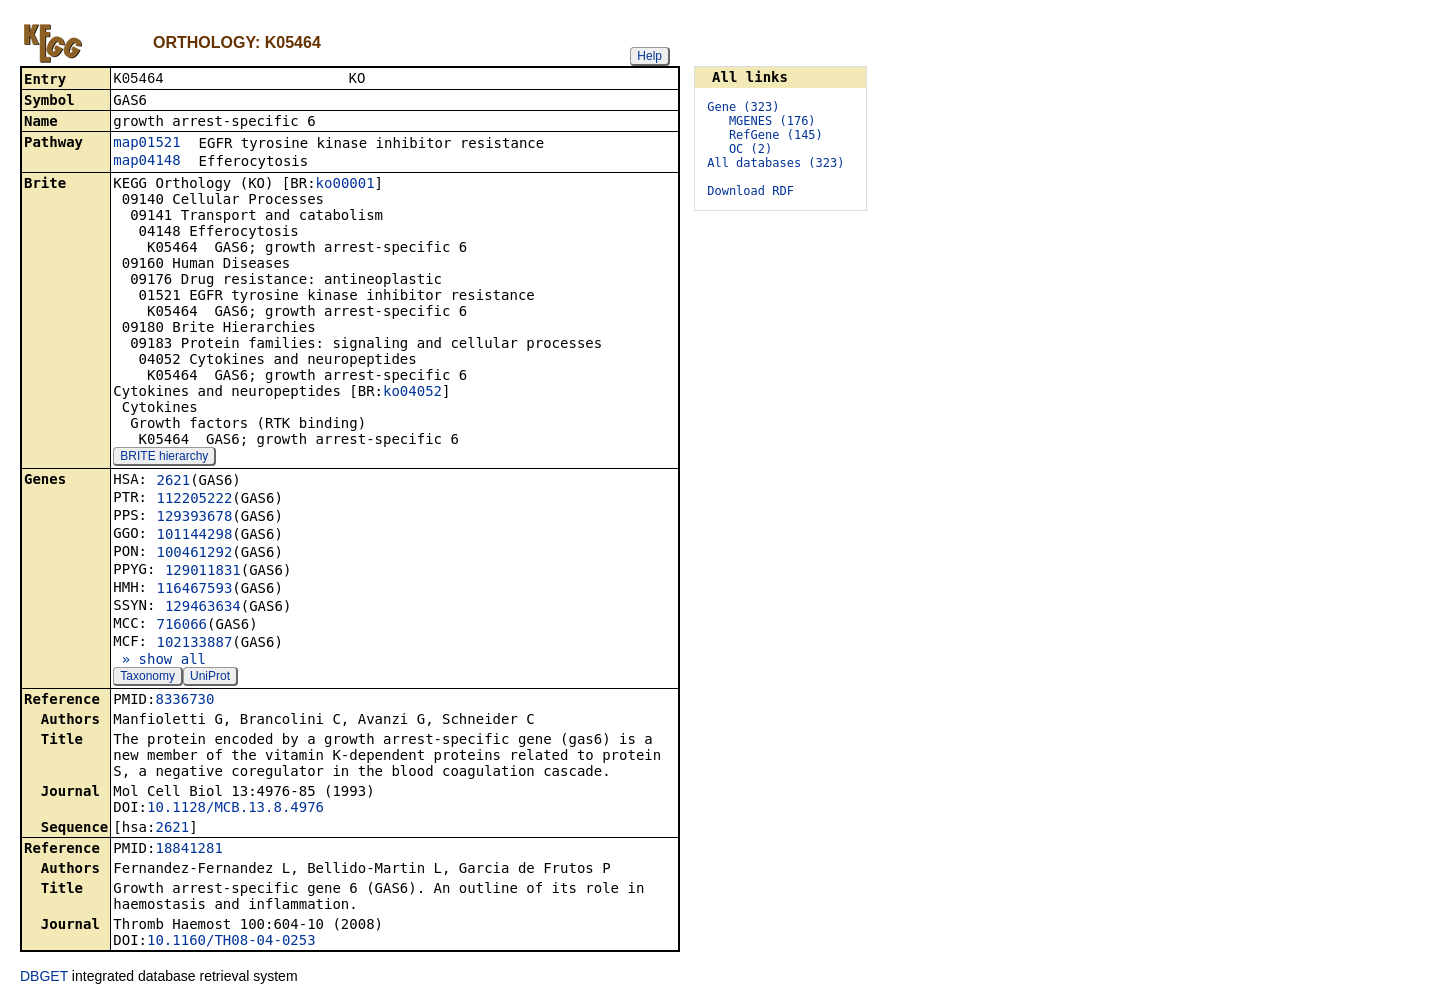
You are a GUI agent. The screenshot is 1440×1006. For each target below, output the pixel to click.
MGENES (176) (772, 121)
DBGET (44, 978)
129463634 (203, 608)
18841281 (188, 850)
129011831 (203, 572)
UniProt (210, 678)
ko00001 (345, 185)
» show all (159, 661)
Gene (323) (743, 107)
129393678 (194, 518)
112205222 (194, 500)
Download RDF (750, 191)
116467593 (194, 590)
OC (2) (750, 149)
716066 (181, 626)
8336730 (184, 701)
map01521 (146, 144)
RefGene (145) (776, 135)
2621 (173, 482)
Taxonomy (147, 678)
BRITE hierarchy (164, 458)
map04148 (146, 162)
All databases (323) (775, 163)
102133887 (194, 644)
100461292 (194, 554)
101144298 (194, 536)
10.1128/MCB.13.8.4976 (235, 809)
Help (649, 56)
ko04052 (412, 393)
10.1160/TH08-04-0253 (231, 942)
